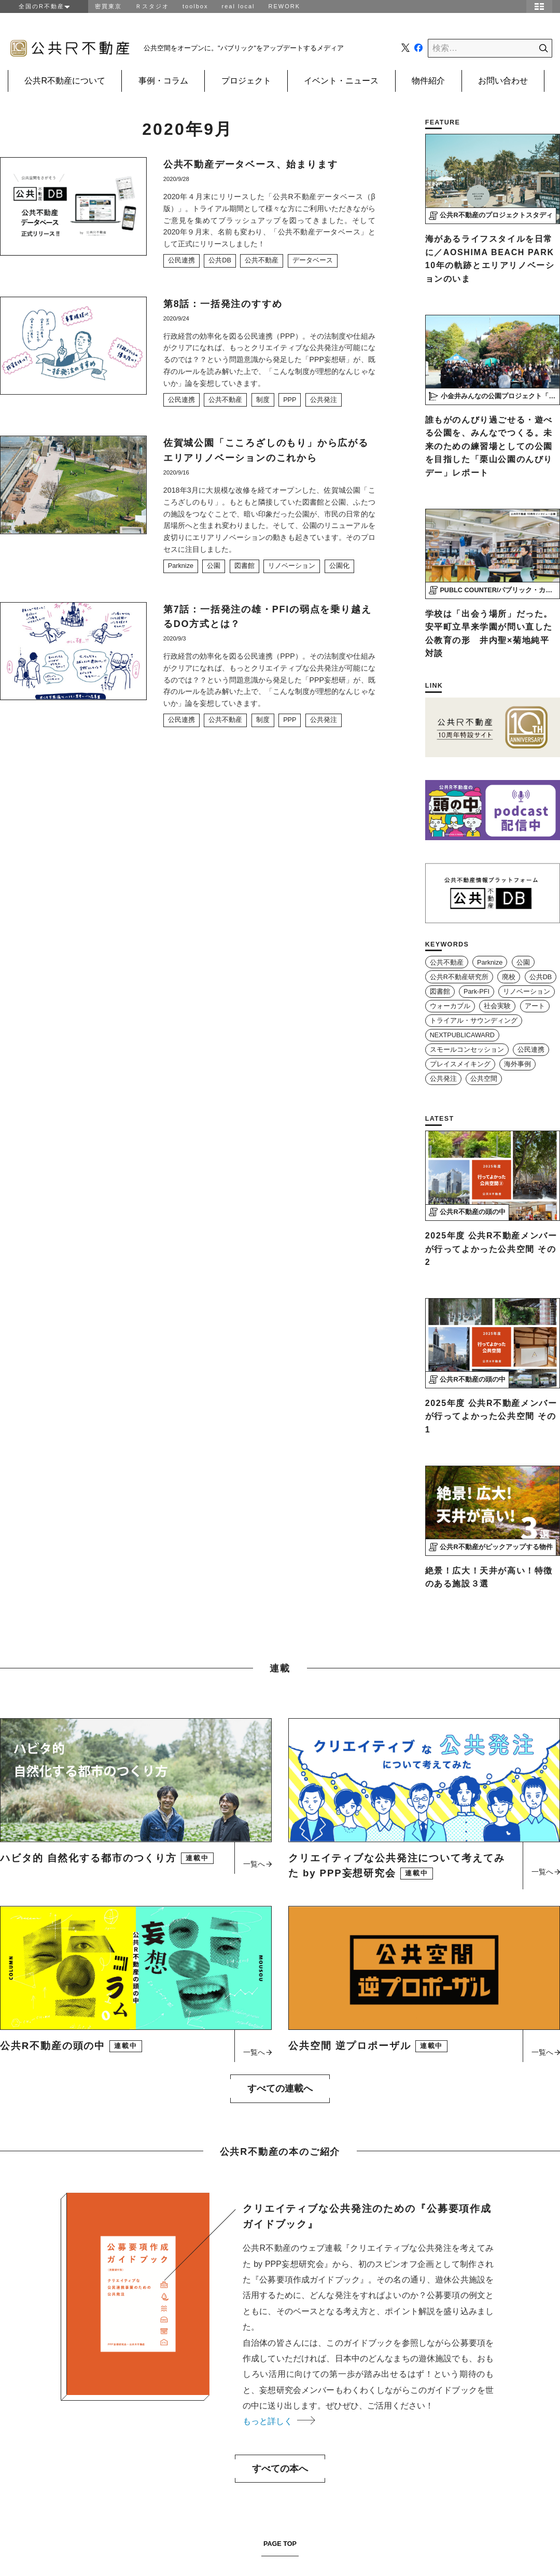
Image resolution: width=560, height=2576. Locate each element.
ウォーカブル (450, 1006)
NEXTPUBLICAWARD (462, 1035)
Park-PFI (476, 991)
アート (535, 1006)
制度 (263, 399)
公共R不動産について (64, 80)
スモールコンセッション (467, 1049)
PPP (289, 399)
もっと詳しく (279, 2421)
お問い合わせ (503, 80)
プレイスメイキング (460, 1064)
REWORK (285, 6)
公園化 (339, 565)
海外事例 (517, 1064)
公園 (213, 565)
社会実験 (497, 1006)
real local (238, 6)
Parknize (180, 565)
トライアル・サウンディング (473, 1020)
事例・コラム (163, 80)
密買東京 (108, 6)
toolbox (195, 6)
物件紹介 (428, 80)
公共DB (219, 260)
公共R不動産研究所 (459, 977)
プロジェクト (246, 80)
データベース (312, 260)
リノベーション (291, 565)
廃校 (508, 977)
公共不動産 (261, 260)
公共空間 (483, 1078)
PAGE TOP (280, 2543)
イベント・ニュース (341, 80)
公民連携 (181, 260)
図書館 (244, 565)
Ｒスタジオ (152, 6)
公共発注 (323, 399)
